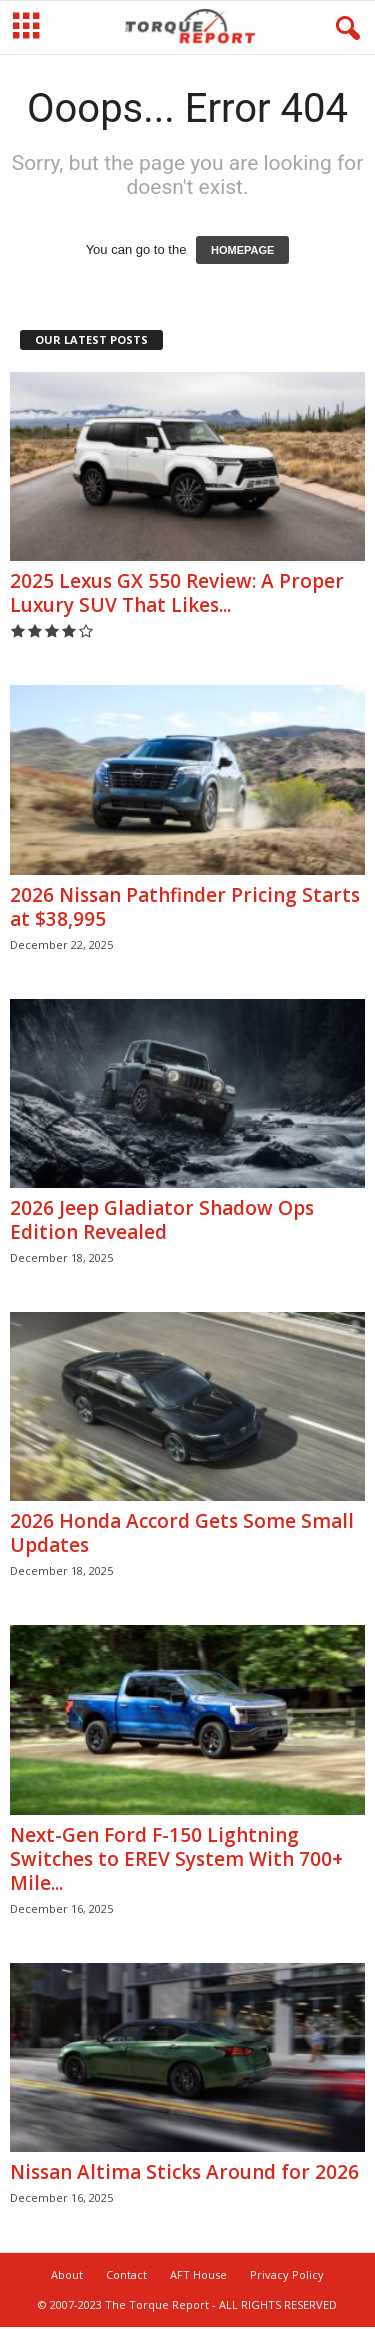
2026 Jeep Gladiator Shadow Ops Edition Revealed (162, 1222)
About (67, 2276)
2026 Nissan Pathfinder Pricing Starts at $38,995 (185, 909)
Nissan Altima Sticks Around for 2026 (184, 2174)
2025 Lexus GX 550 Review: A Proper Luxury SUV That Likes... (177, 595)
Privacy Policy (287, 2276)
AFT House (198, 2276)
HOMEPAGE (242, 252)
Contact (126, 2276)
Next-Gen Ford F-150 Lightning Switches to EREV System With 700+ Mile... (176, 1861)
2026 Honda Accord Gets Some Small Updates (182, 1535)
